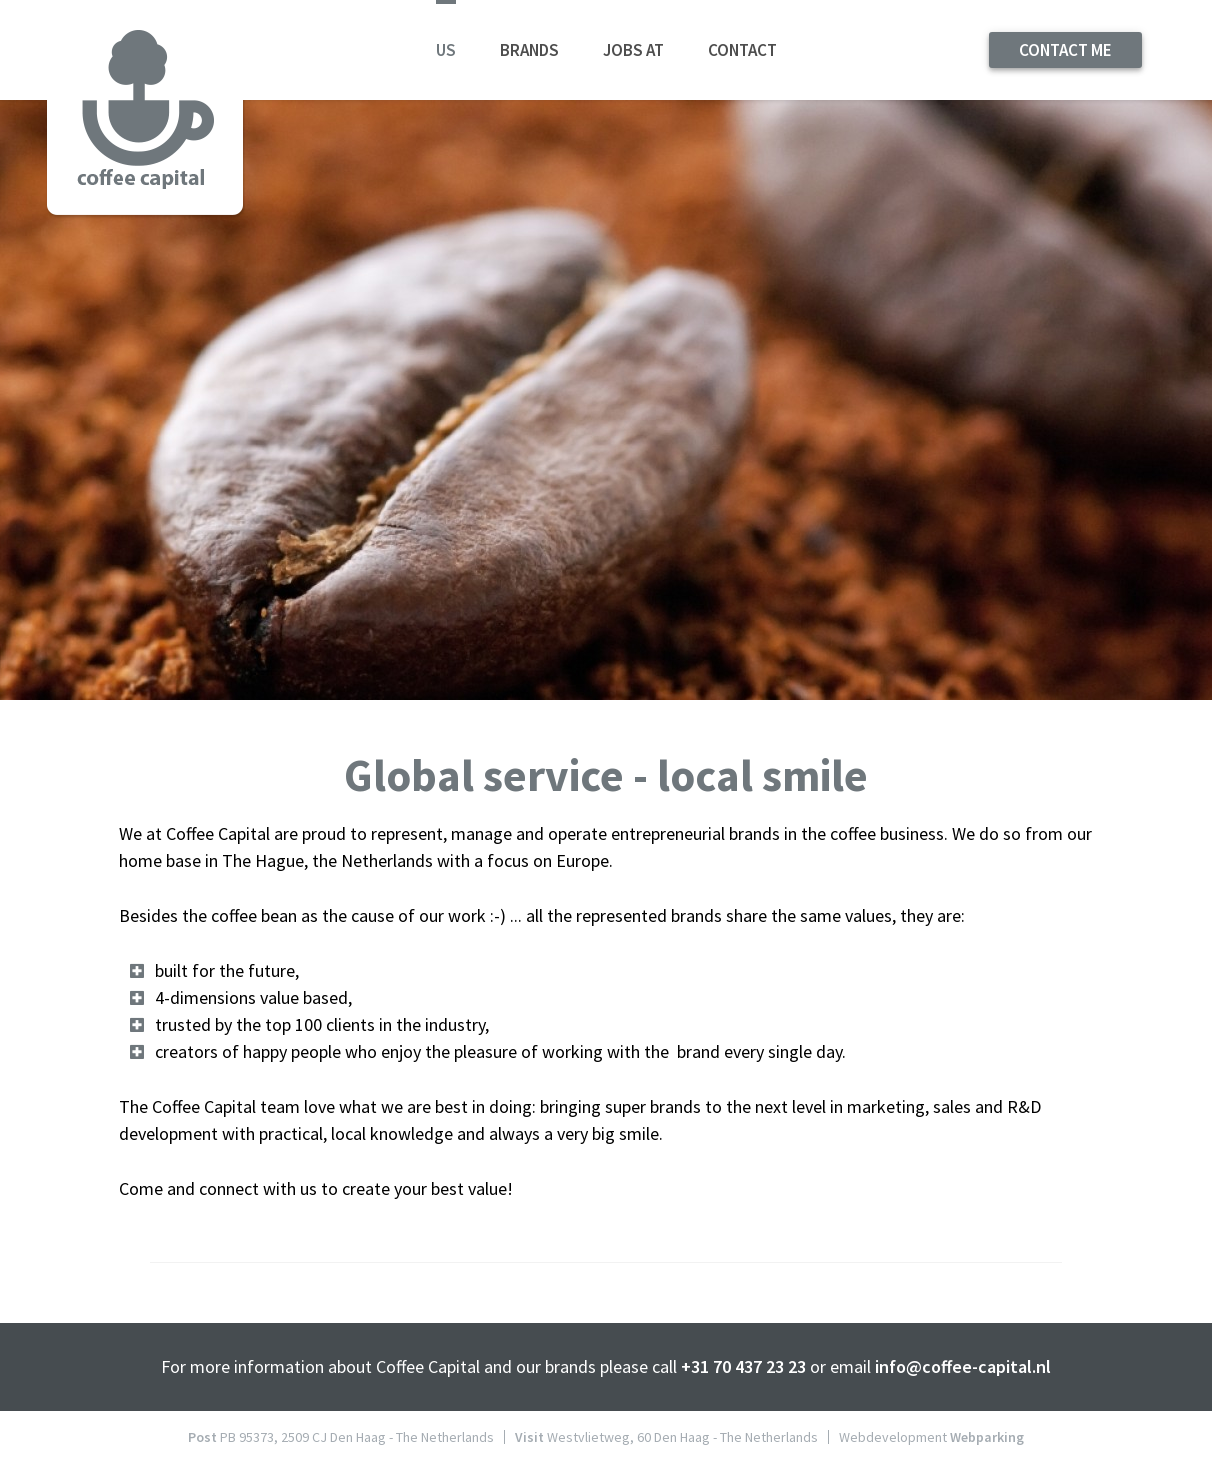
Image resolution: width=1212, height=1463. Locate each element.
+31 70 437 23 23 (743, 1366)
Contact (742, 50)
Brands (529, 50)
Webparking (987, 1437)
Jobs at (633, 50)
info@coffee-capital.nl (963, 1366)
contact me (1065, 50)
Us (446, 50)
